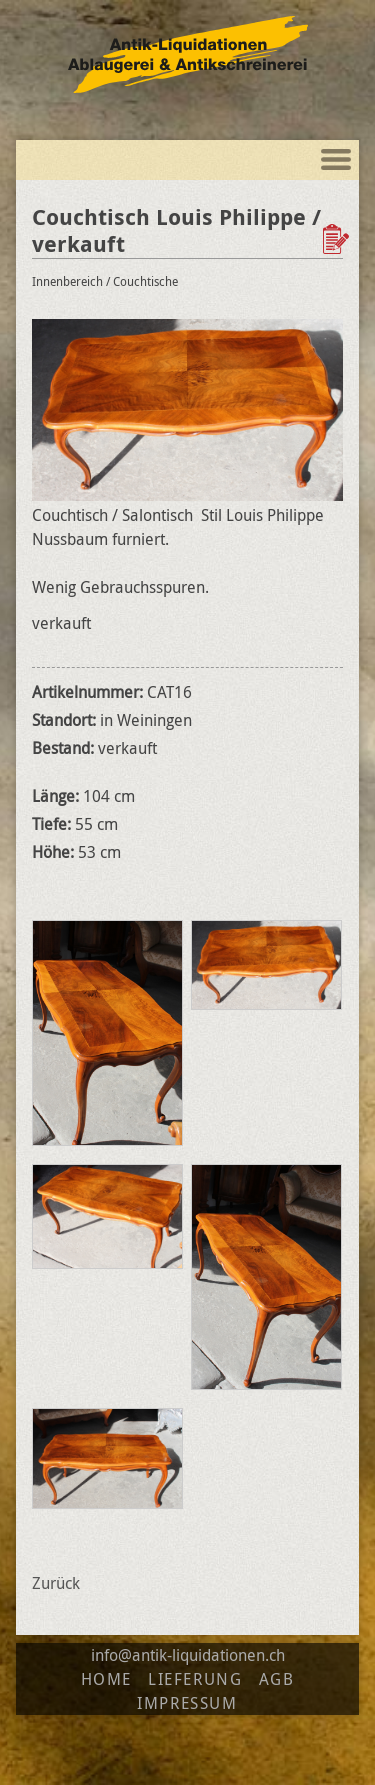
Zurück (56, 1583)
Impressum (187, 1703)
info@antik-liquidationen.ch (188, 1655)
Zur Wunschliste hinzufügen (338, 239)
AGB (277, 1679)
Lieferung (195, 1679)
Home (106, 1679)
